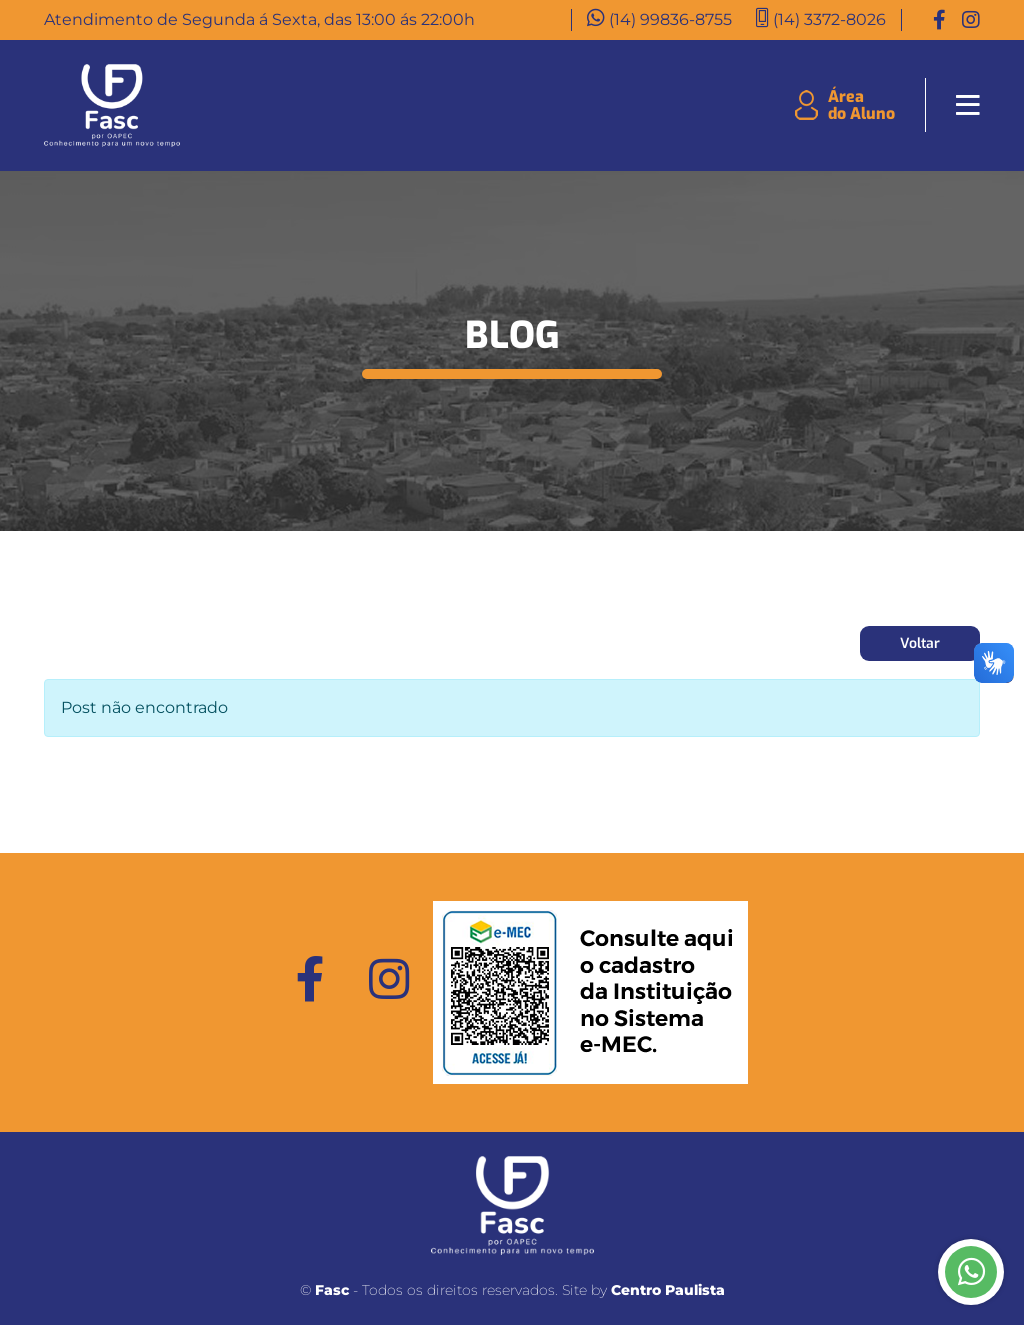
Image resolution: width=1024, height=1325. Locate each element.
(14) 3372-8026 (829, 19)
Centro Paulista (668, 1290)
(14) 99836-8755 (670, 19)
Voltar (920, 643)
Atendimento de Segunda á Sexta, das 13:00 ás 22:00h (259, 19)
